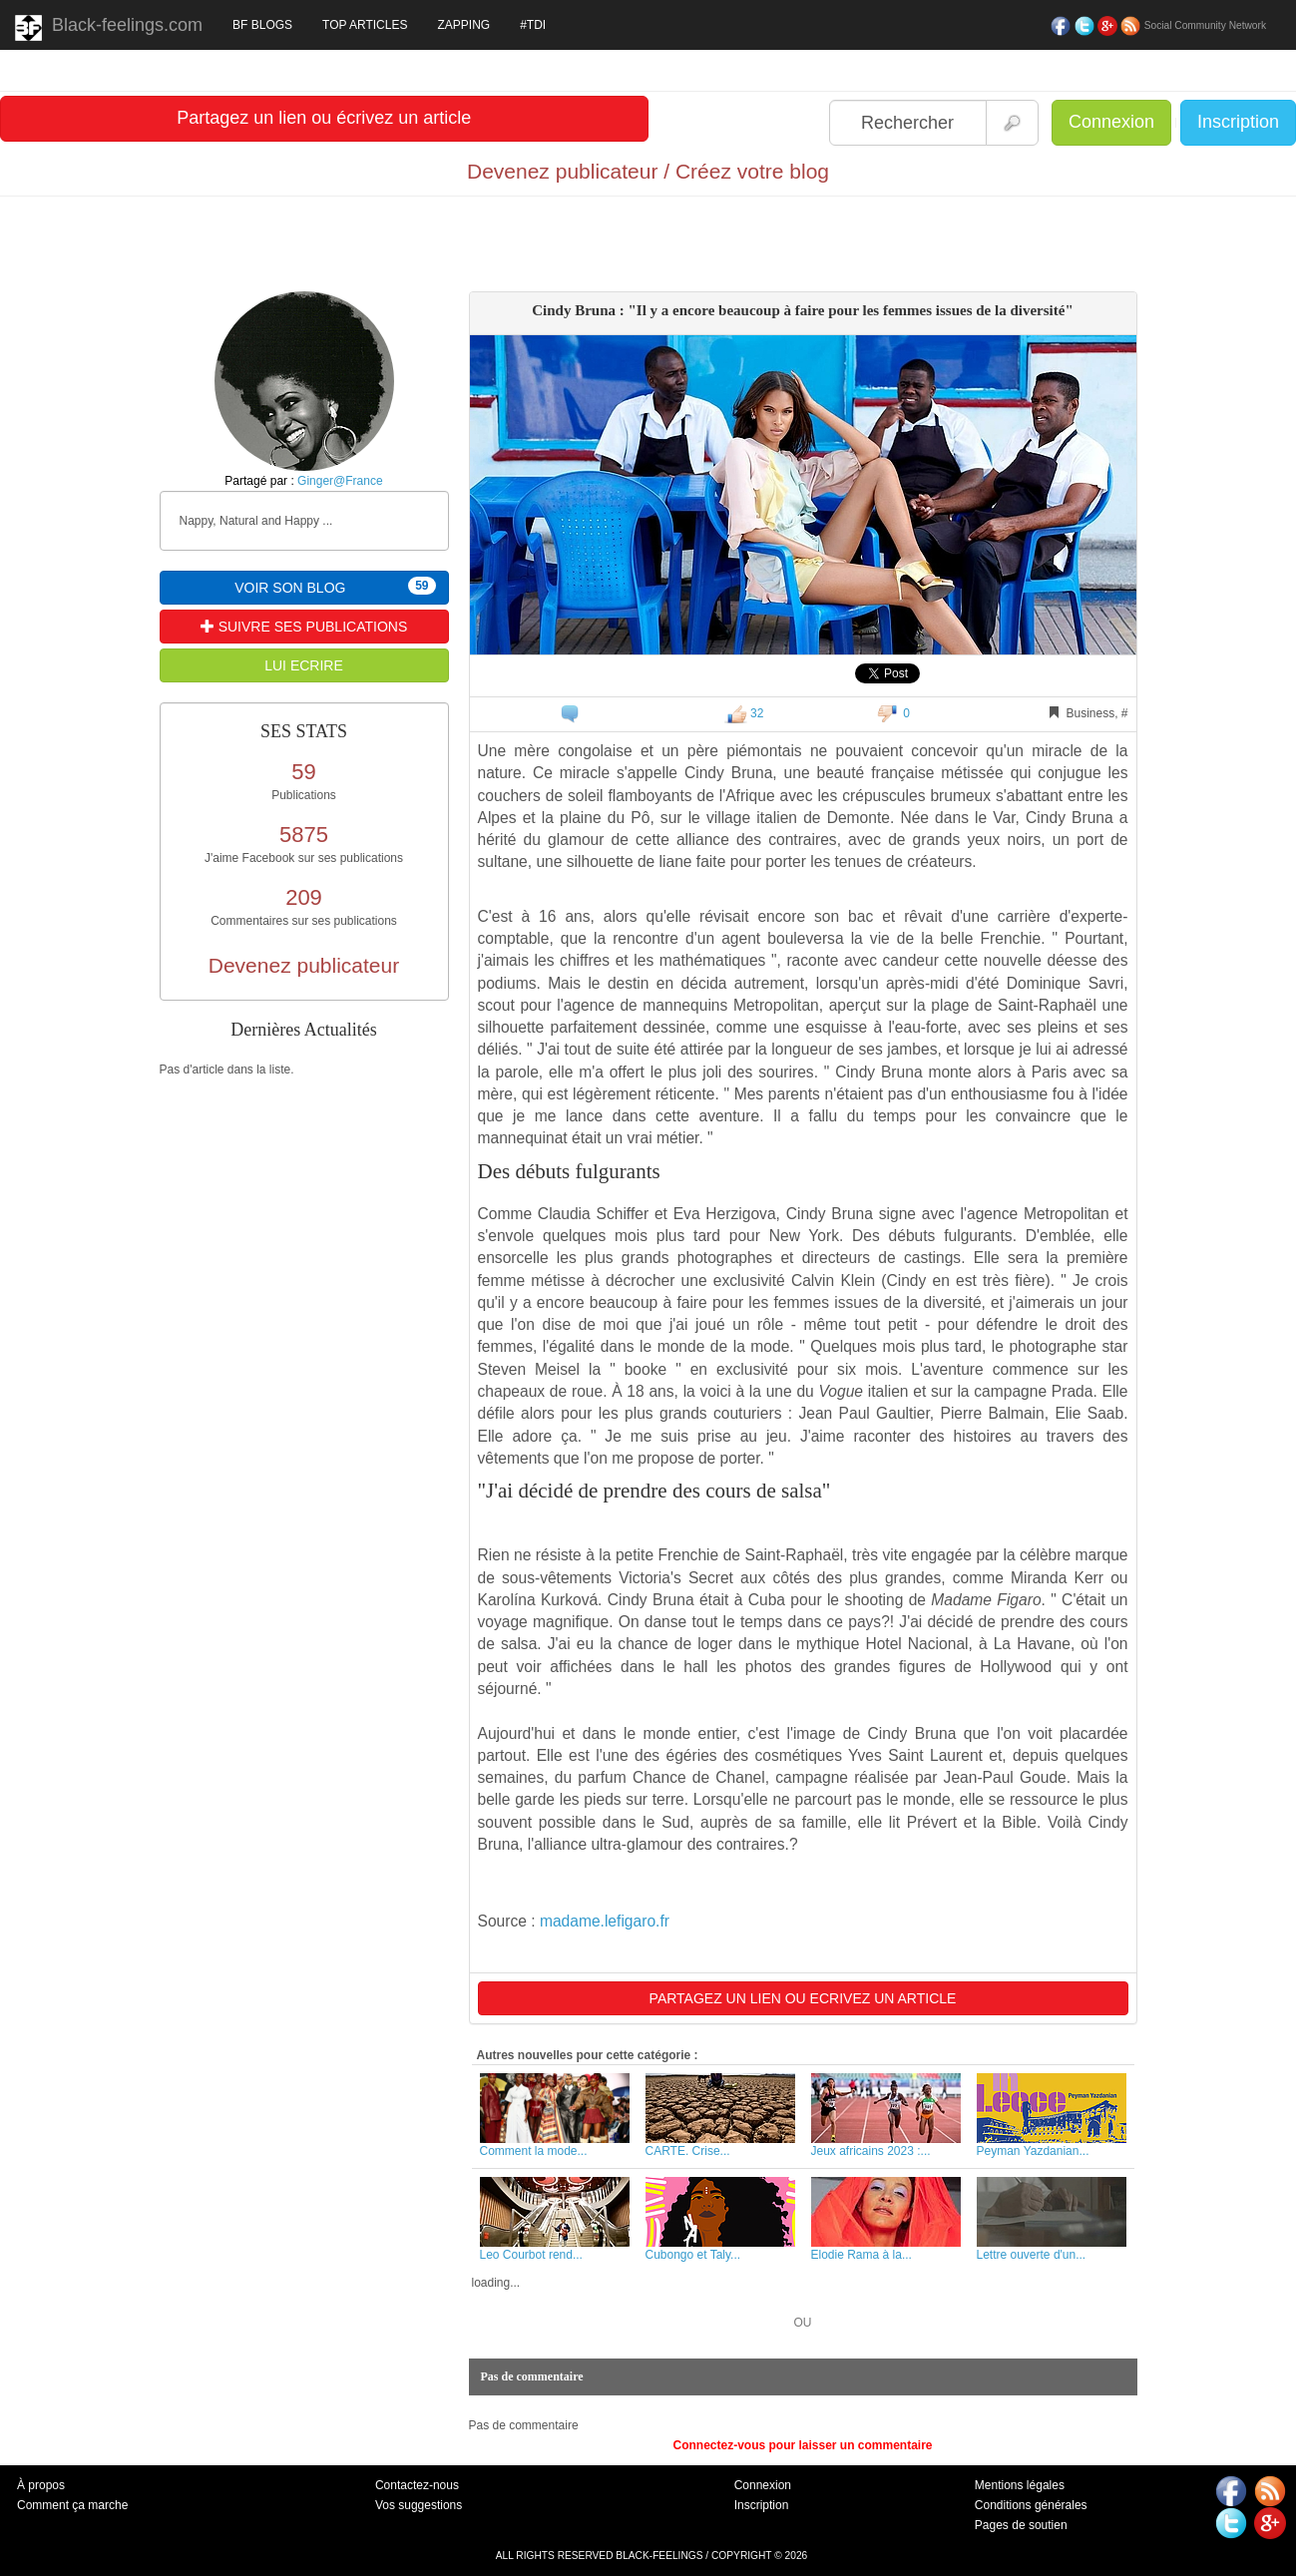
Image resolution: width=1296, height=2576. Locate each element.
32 (744, 713)
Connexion (1111, 122)
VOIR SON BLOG (334, 586)
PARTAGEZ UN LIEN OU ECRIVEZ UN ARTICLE (803, 1998)
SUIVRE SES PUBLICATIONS (304, 627)
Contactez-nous (417, 2485)
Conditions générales (1031, 2505)
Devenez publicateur (304, 965)
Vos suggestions (418, 2505)
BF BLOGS (262, 25)
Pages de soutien (1021, 2525)
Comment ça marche (72, 2505)
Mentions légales (1020, 2485)
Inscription (1238, 122)
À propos (41, 2485)
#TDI (533, 25)
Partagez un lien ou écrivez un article (324, 118)
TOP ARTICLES (364, 25)
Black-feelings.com (109, 28)
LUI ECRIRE (303, 665)
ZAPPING (463, 25)
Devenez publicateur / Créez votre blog (648, 171)
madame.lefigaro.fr (604, 1921)
